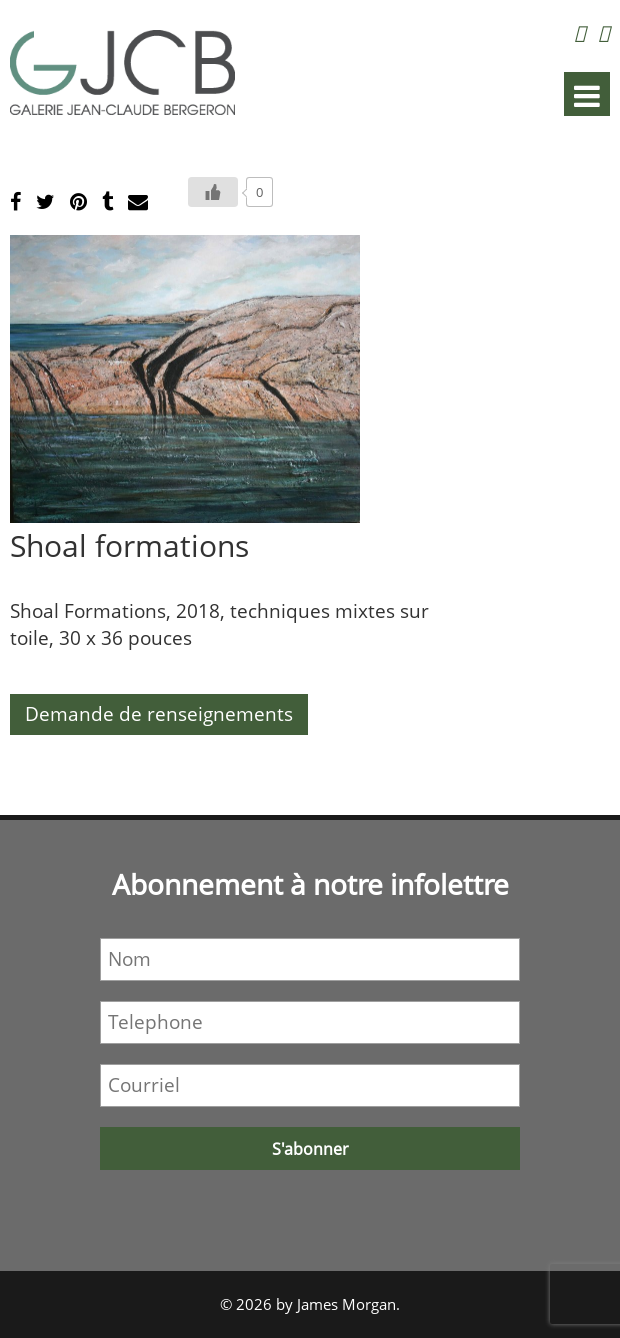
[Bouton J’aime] (213, 192)
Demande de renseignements (159, 714)
